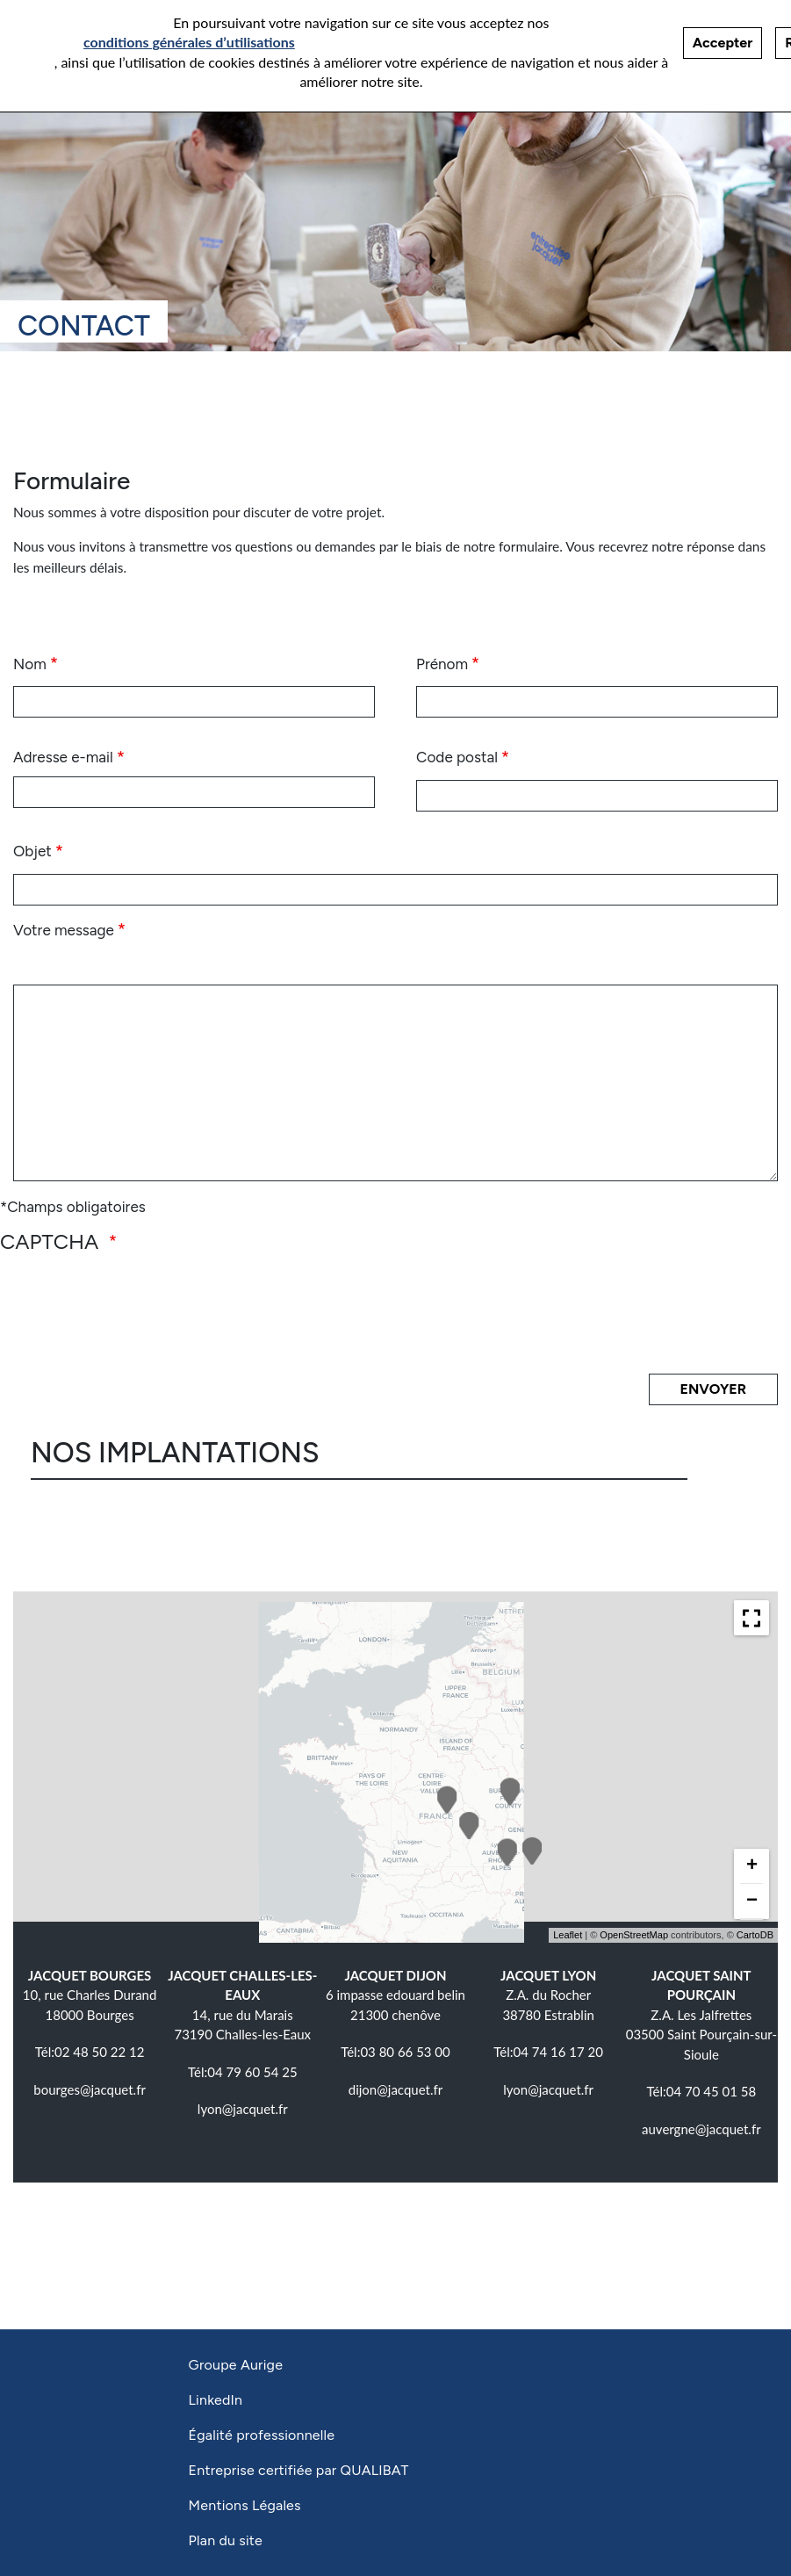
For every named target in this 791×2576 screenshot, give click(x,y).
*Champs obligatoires (73, 1207)
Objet (32, 851)
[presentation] (148, 1312)
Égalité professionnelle (262, 2435)
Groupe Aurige (236, 2364)
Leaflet (567, 1935)
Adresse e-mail (63, 757)
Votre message (63, 930)
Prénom (442, 664)
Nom (30, 664)
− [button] (752, 1900)
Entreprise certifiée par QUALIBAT (299, 2470)
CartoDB (755, 1935)
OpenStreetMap (634, 1935)
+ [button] (752, 1865)
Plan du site (225, 2540)
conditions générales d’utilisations (189, 41)
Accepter (722, 42)
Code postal (457, 757)
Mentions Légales (245, 2505)
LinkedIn (216, 2400)
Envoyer (713, 1389)
